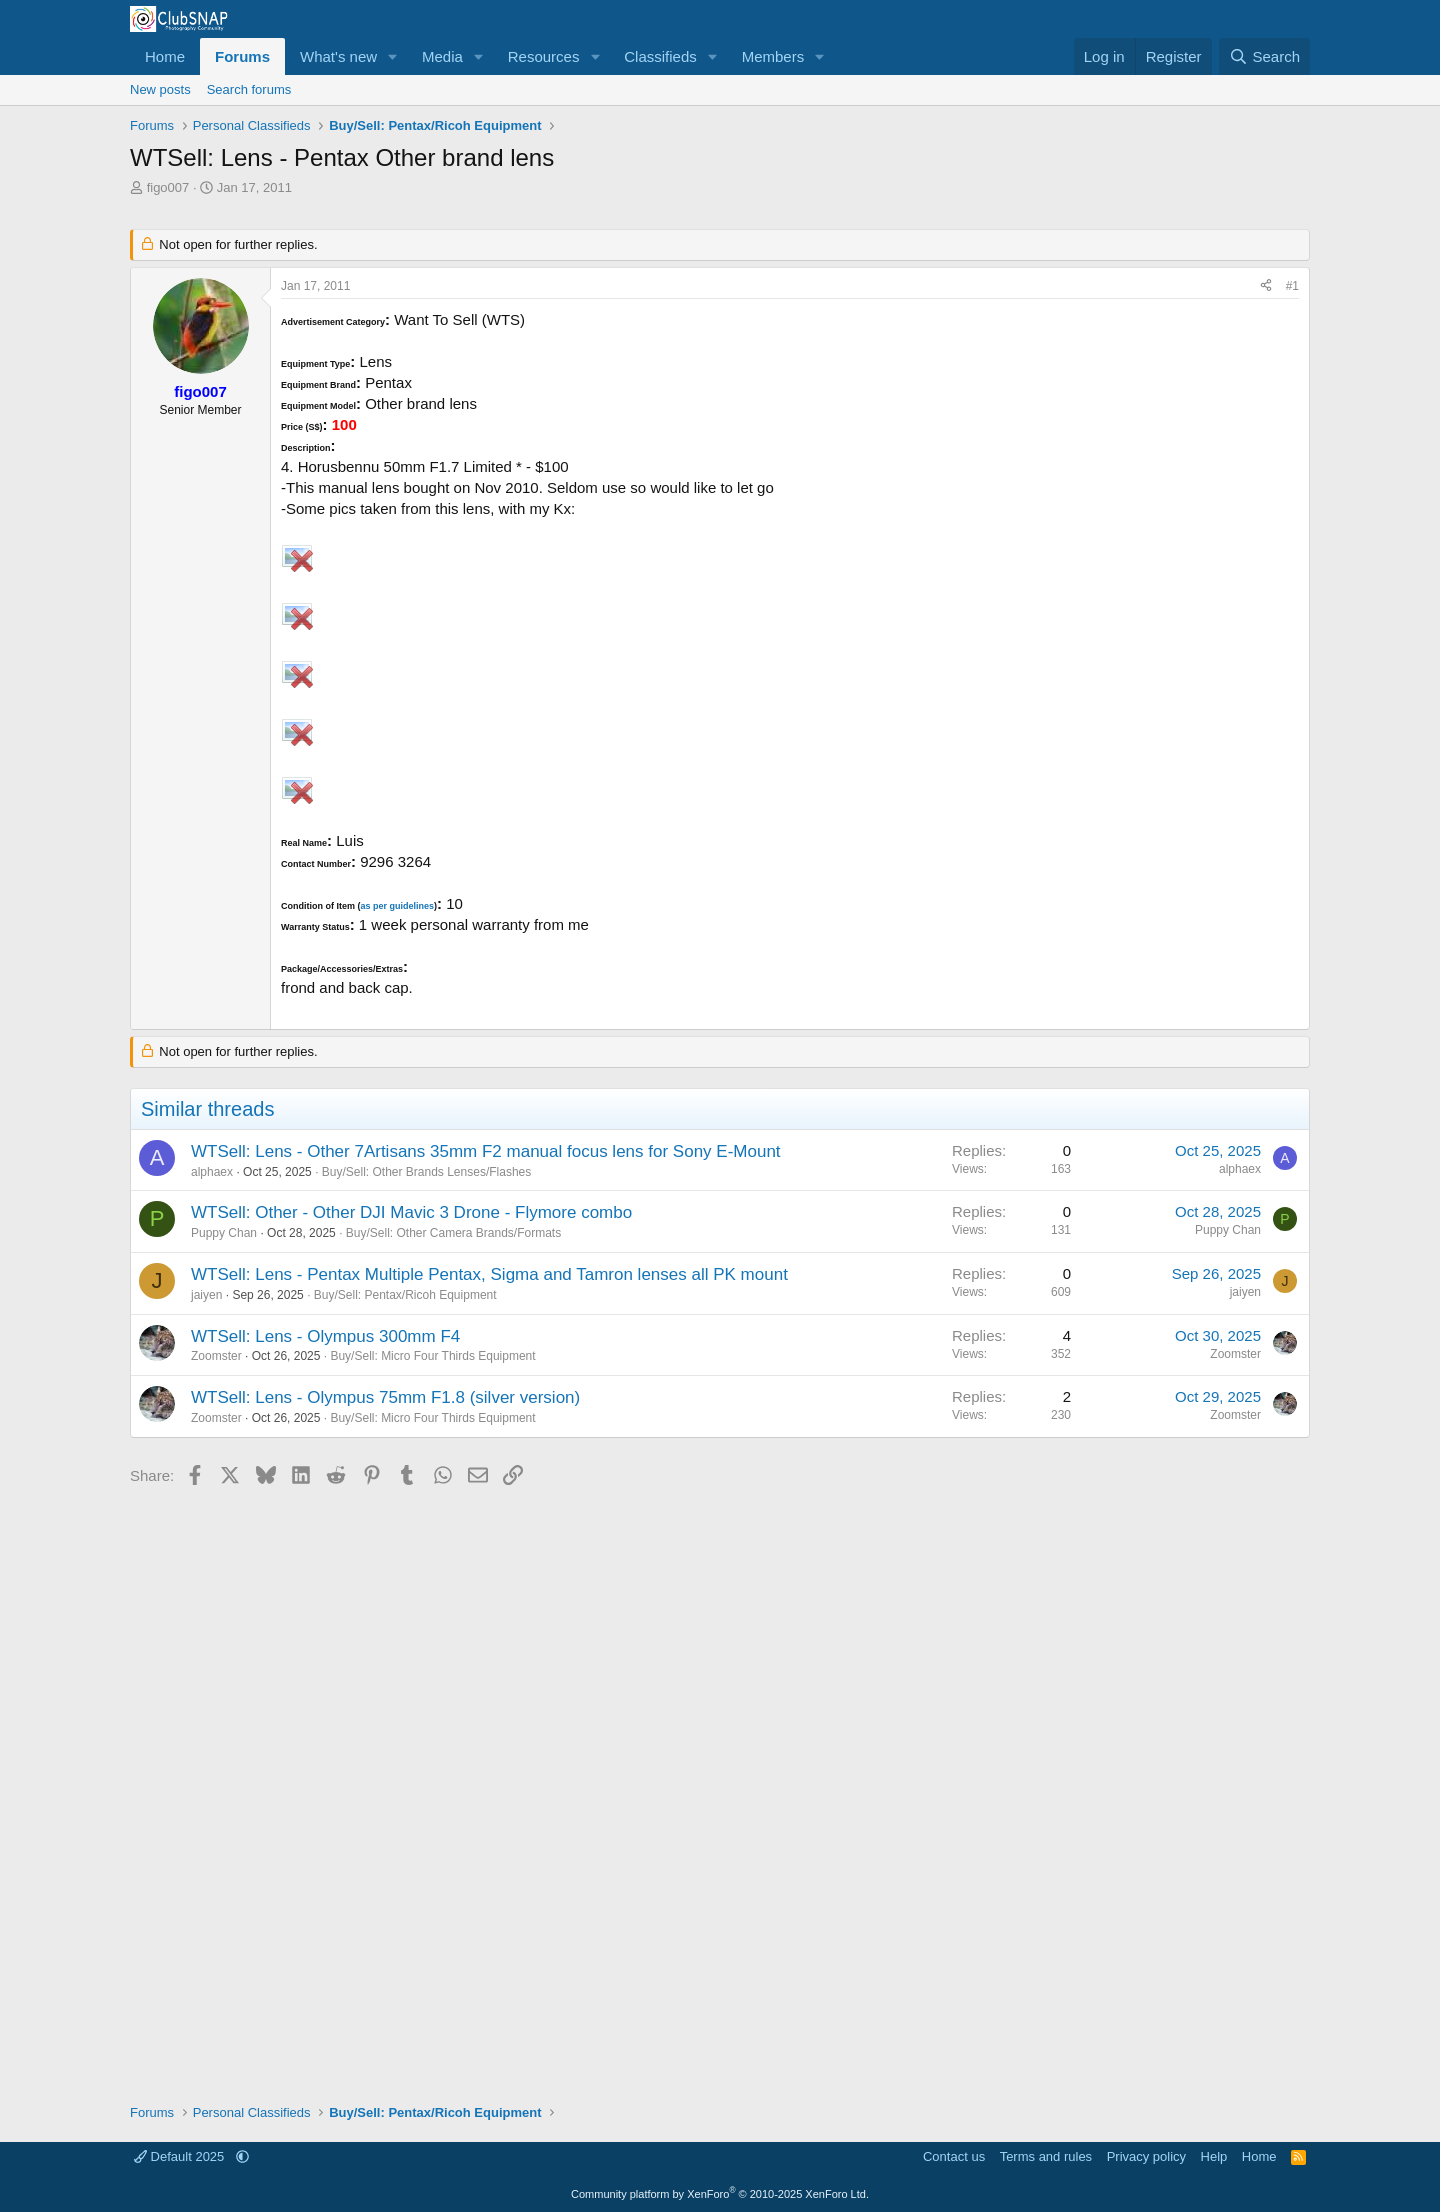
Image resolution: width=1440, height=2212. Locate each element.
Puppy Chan (224, 1233)
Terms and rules (1046, 2156)
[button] (393, 56)
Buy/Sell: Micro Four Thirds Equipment (432, 1356)
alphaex (212, 1172)
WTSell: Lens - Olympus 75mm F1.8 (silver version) (385, 1397)
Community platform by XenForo (720, 2194)
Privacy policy (1146, 2156)
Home (165, 56)
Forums (242, 56)
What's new (338, 56)
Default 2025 (181, 2156)
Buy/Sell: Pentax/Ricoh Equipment (405, 1295)
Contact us (954, 2156)
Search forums (249, 89)
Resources (544, 56)
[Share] (1266, 286)
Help (1214, 2156)
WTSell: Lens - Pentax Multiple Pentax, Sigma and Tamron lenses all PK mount (489, 1274)
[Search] (1264, 56)
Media (442, 56)
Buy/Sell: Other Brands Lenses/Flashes (426, 1172)
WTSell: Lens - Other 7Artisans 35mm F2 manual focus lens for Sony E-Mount (486, 1151)
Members (773, 56)
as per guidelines (397, 906)
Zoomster (216, 1356)
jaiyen (206, 1295)
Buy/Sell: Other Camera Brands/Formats (453, 1233)
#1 (1292, 286)
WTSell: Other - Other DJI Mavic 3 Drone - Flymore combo (411, 1212)
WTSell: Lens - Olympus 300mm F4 (325, 1336)
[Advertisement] (720, 1788)
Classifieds (660, 56)
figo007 (168, 187)
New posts (160, 89)
